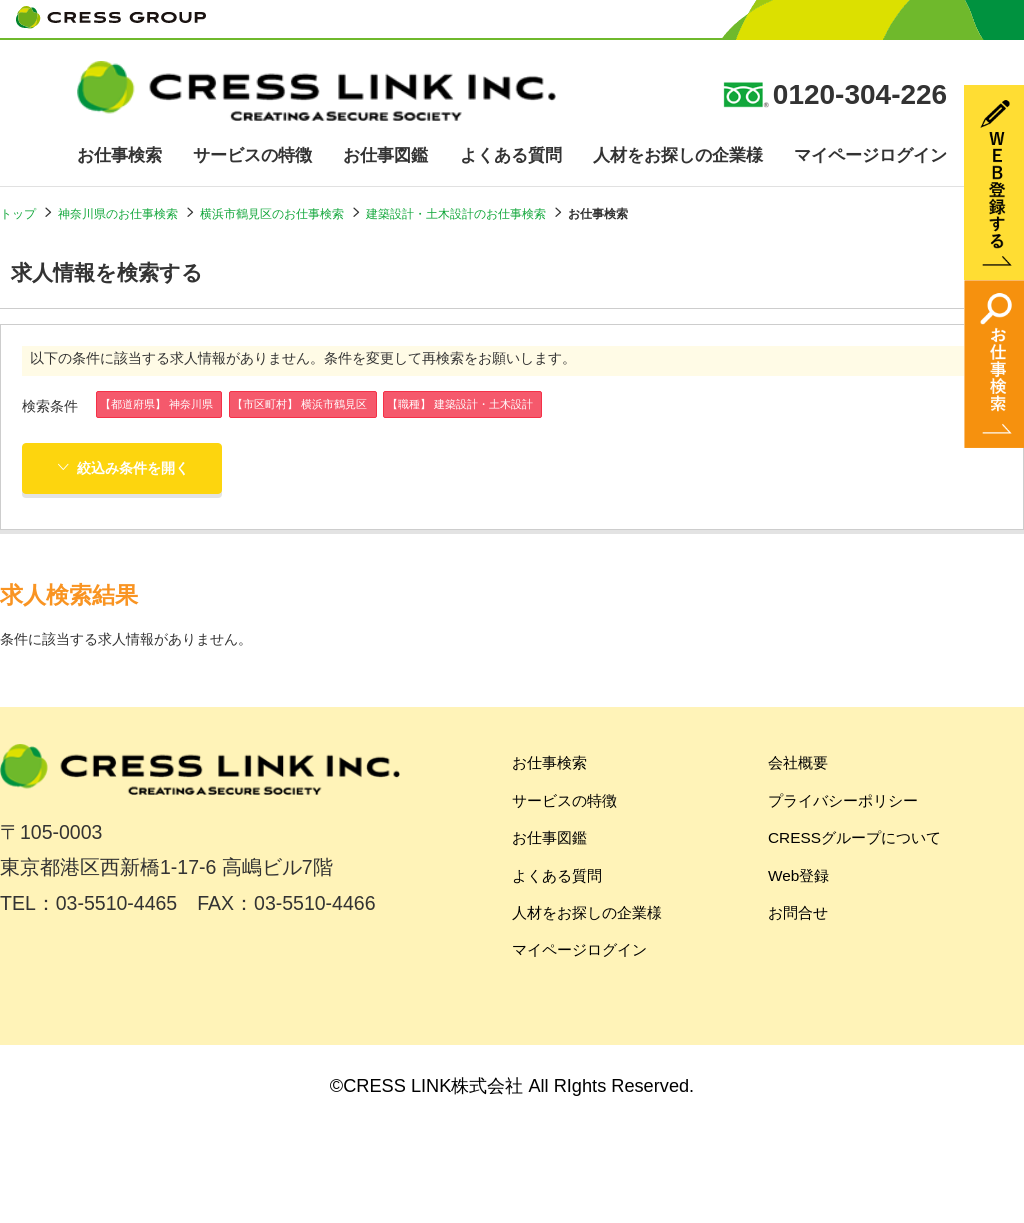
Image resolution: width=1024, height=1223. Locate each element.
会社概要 (798, 762)
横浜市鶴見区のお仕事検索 (272, 214)
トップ (18, 214)
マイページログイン (870, 155)
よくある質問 (511, 155)
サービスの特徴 (252, 155)
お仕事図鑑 (385, 155)
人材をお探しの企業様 (678, 155)
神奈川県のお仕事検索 (118, 214)
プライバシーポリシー (843, 800)
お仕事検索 (119, 155)
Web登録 (798, 875)
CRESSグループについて (854, 837)
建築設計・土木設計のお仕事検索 (456, 214)
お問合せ (798, 912)
